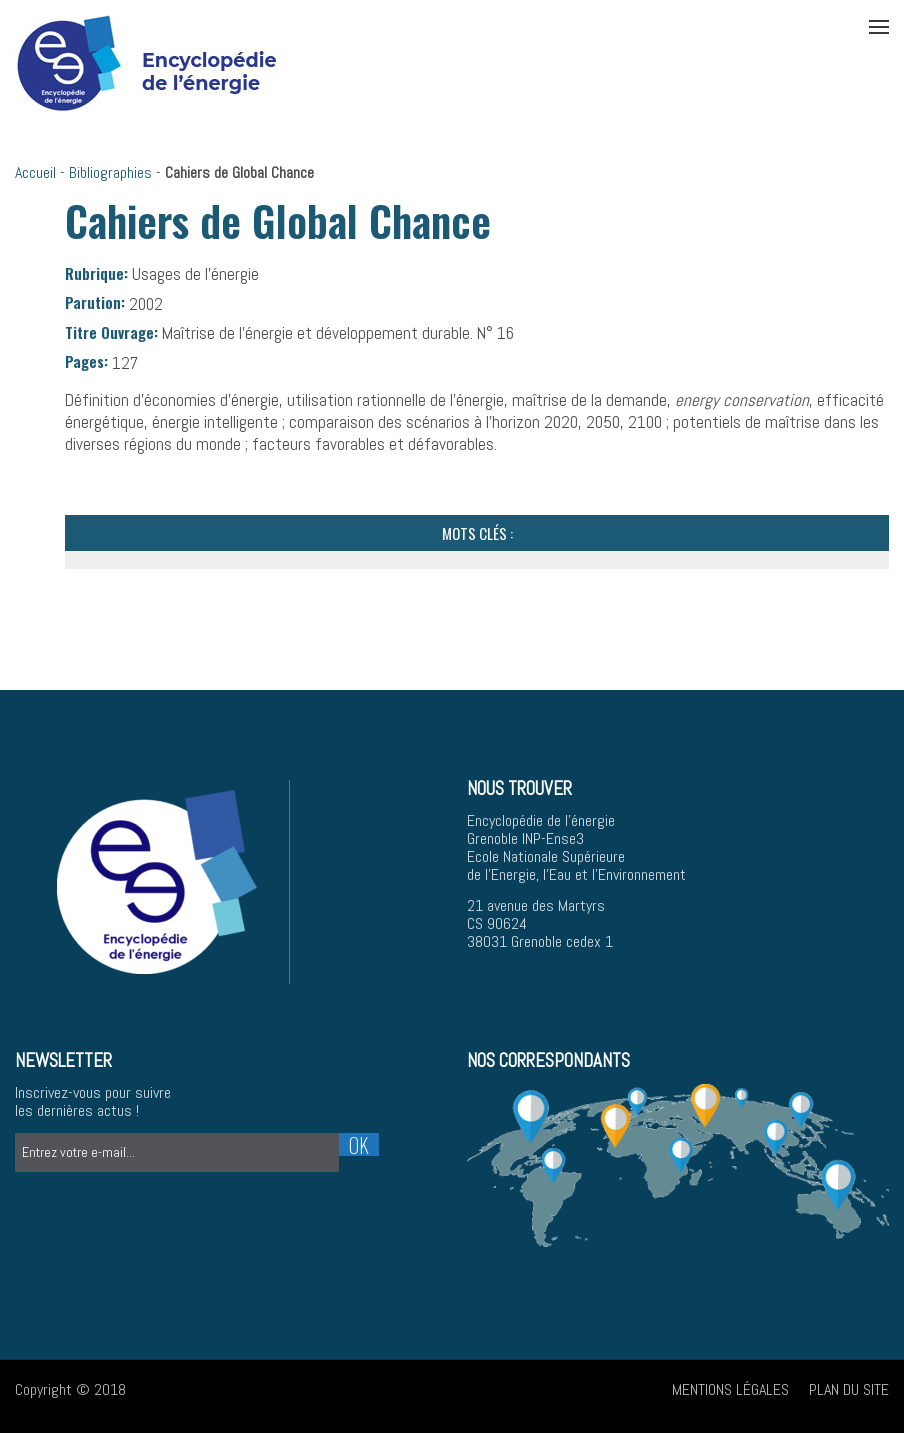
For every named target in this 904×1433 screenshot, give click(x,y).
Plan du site (849, 1389)
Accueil (35, 172)
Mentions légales (730, 1389)
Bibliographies (110, 172)
